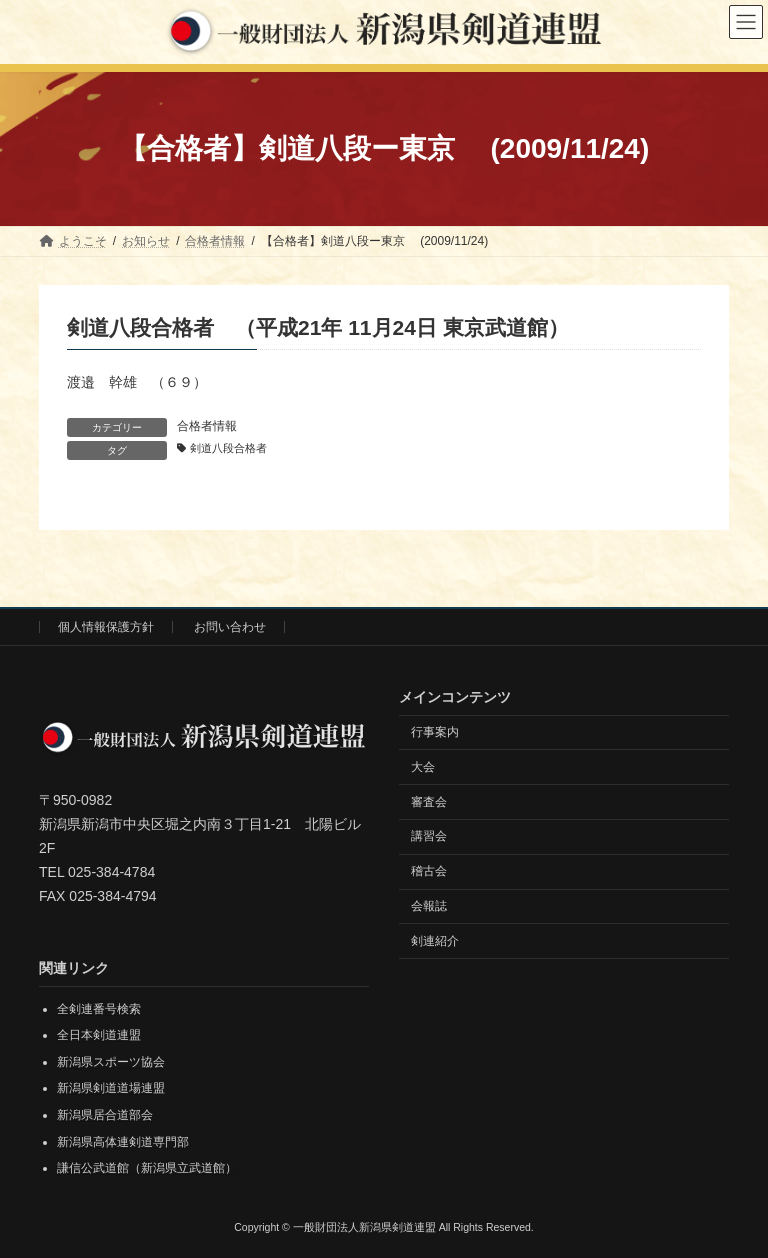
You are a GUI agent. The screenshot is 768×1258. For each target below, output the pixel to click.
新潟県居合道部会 (105, 1115)
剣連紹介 (435, 941)
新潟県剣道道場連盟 (111, 1089)
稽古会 (429, 871)
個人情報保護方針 (106, 627)
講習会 (429, 837)
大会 (423, 767)
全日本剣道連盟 (99, 1036)
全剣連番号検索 (99, 1009)
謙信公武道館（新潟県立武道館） (147, 1168)
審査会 (429, 802)
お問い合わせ (230, 627)
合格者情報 (207, 426)
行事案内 (435, 732)
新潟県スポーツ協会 (111, 1062)
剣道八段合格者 (228, 448)
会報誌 (429, 906)
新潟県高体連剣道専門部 (123, 1142)
